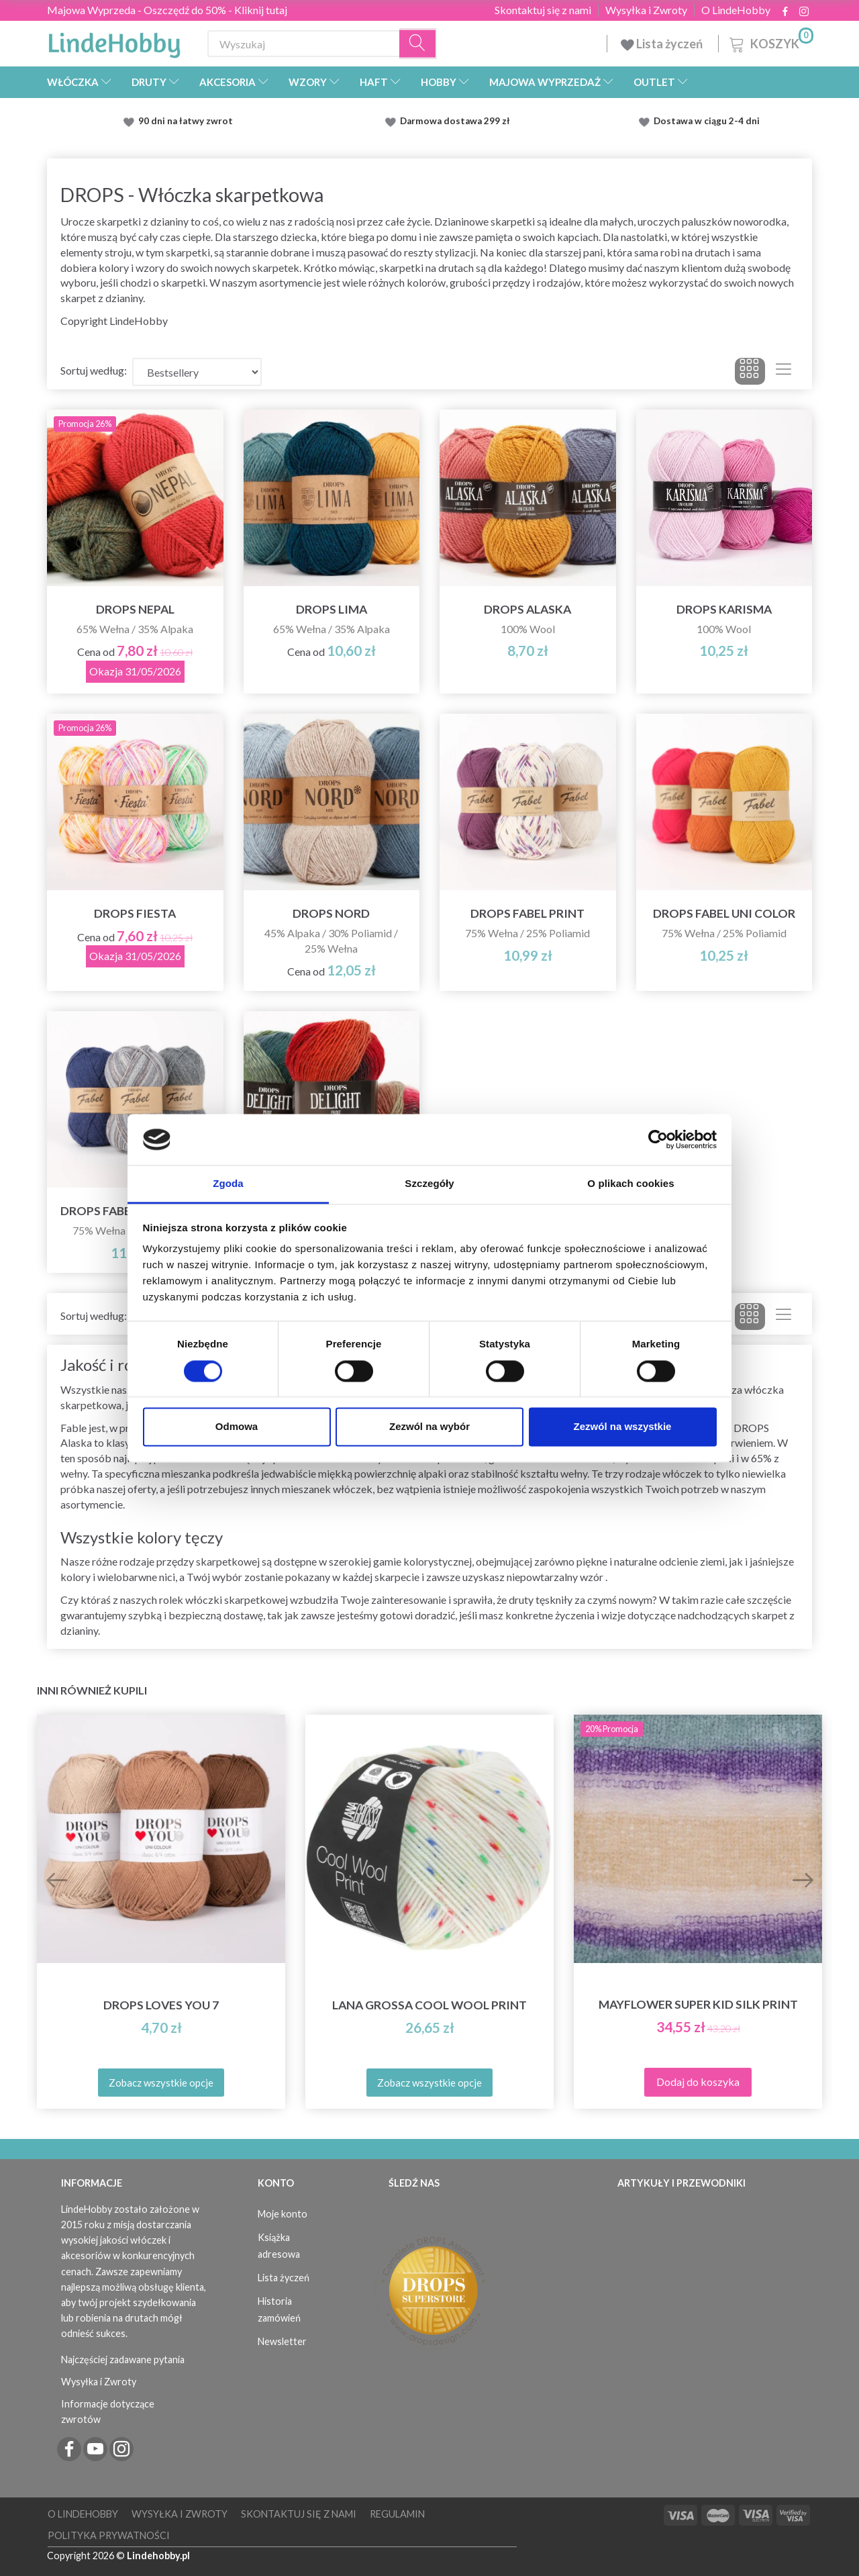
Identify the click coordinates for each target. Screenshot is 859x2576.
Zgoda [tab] (228, 1184)
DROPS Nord (331, 913)
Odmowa (236, 1427)
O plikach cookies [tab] (630, 1184)
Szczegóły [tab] (429, 1184)
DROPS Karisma (724, 609)
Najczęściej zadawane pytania (123, 2359)
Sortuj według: (93, 370)
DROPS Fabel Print (527, 913)
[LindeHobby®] (114, 41)
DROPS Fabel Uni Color (724, 913)
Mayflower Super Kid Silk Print (698, 2004)
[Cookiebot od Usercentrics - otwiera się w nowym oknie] (658, 1139)
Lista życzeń (663, 43)
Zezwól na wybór (429, 1427)
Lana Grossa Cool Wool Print (429, 2005)
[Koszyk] (770, 41)
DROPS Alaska (527, 609)
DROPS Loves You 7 (161, 2005)
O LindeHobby (735, 10)
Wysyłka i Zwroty (646, 10)
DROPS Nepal (135, 609)
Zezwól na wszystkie (623, 1427)
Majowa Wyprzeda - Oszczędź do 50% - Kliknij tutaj (167, 9)
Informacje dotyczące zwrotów (107, 2411)
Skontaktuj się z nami (543, 10)
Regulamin (397, 2514)
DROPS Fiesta (135, 913)
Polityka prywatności (109, 2535)
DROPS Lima (331, 609)
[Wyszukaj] (418, 44)
